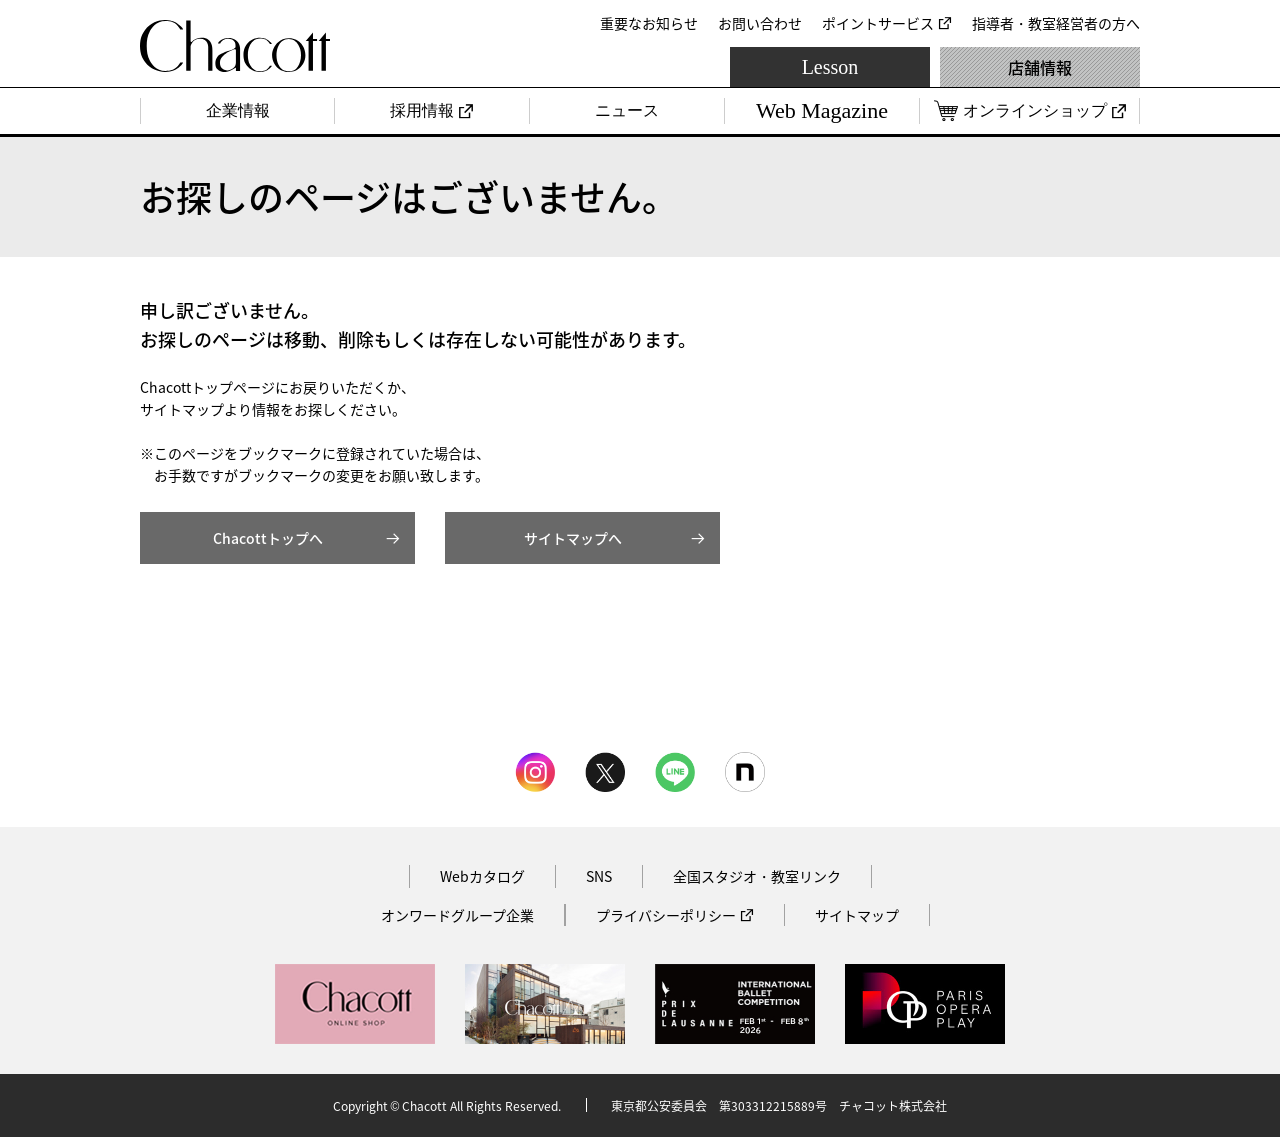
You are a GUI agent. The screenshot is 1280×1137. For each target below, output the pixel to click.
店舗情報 (1040, 67)
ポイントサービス (878, 23)
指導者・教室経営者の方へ (1056, 23)
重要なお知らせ (649, 23)
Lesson (830, 67)
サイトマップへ (573, 538)
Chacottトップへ (268, 538)
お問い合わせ (760, 23)
